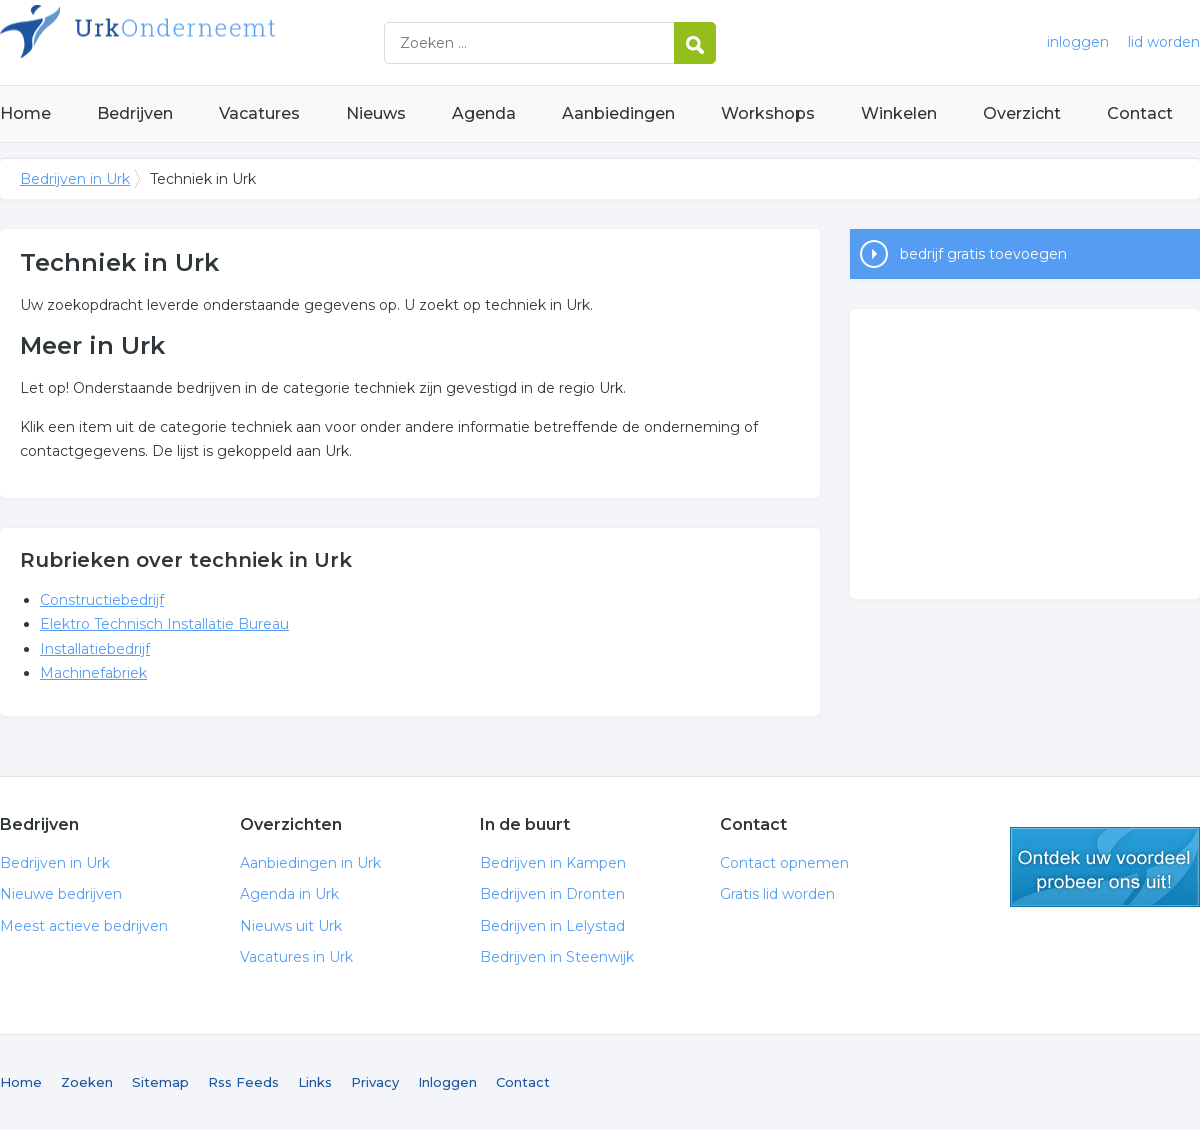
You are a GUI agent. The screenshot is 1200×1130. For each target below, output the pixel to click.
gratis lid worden (1105, 867)
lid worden (1164, 42)
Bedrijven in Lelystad (552, 926)
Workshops (768, 113)
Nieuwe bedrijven (61, 894)
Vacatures (259, 113)
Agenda (484, 113)
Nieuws (376, 113)
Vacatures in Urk (296, 957)
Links (315, 1082)
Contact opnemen (784, 863)
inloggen (1078, 42)
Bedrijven (135, 113)
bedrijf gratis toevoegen (983, 254)
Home (25, 113)
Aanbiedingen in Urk (310, 863)
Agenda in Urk (289, 894)
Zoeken (87, 1082)
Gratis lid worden (777, 894)
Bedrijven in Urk (250, 42)
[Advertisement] (1025, 454)
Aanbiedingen (618, 113)
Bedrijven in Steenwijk (557, 957)
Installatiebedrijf (95, 649)
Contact (1140, 113)
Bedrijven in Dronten (552, 894)
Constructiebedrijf (102, 600)
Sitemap (160, 1082)
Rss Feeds (243, 1082)
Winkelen (899, 113)
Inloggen (447, 1082)
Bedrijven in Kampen (553, 863)
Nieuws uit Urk (291, 926)
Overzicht (1022, 113)
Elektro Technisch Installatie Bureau (164, 624)
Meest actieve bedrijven (84, 926)
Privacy (375, 1082)
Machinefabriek (93, 673)
